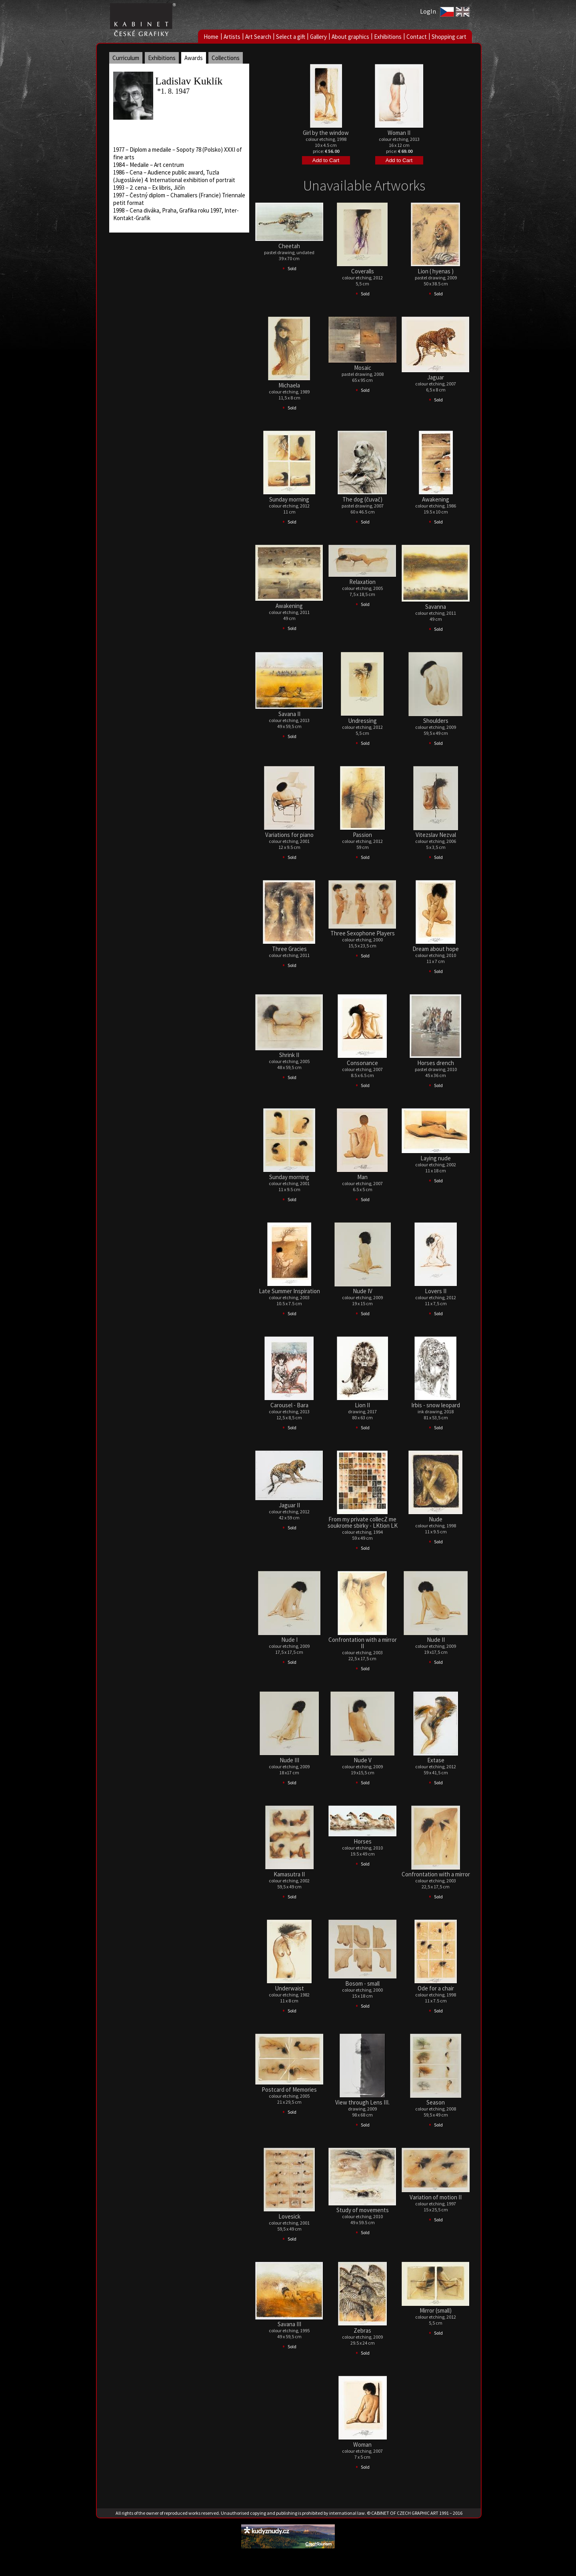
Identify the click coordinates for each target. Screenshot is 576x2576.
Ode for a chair (436, 1988)
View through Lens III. (362, 2102)
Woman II (399, 132)
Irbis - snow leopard (435, 1405)
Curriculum (125, 58)
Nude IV (362, 1291)
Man (362, 1177)
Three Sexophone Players (362, 933)
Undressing (362, 720)
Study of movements (362, 2210)
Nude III (289, 1760)
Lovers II (435, 1291)
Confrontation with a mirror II (362, 1643)
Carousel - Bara (289, 1405)
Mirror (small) (436, 2310)
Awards (193, 58)
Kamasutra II (289, 1874)
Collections (226, 58)
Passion (362, 835)
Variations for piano (289, 835)
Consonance (362, 1063)
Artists (232, 36)
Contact (416, 36)
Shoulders (435, 720)
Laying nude (435, 1158)
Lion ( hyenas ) (436, 271)
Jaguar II (289, 1505)
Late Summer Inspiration (289, 1291)
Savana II (289, 714)
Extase (435, 1760)
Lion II (362, 1405)
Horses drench (435, 1063)
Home (211, 36)
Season (435, 2102)
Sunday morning (289, 499)
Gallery (318, 36)
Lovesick (289, 2216)
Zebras (362, 2330)
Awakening (435, 499)
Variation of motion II (436, 2197)
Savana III (289, 2324)
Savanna (435, 606)
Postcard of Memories (289, 2089)
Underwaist (289, 1988)
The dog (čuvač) (362, 499)
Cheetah (289, 246)
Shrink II (289, 1055)
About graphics (350, 36)
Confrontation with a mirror (436, 1874)
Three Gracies (289, 949)
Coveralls (362, 271)
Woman (362, 2444)
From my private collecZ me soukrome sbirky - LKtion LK (363, 1522)
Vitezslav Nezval (436, 835)
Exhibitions (388, 36)
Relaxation (362, 582)
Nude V (363, 1760)
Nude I (289, 1639)
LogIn (428, 11)
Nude (435, 1519)
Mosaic (362, 367)
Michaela (289, 385)
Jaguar (435, 377)
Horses (363, 1841)
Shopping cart (449, 36)
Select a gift (290, 36)
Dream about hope (435, 949)
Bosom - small (362, 1983)
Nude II (436, 1639)
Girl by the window (326, 132)
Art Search (258, 36)
